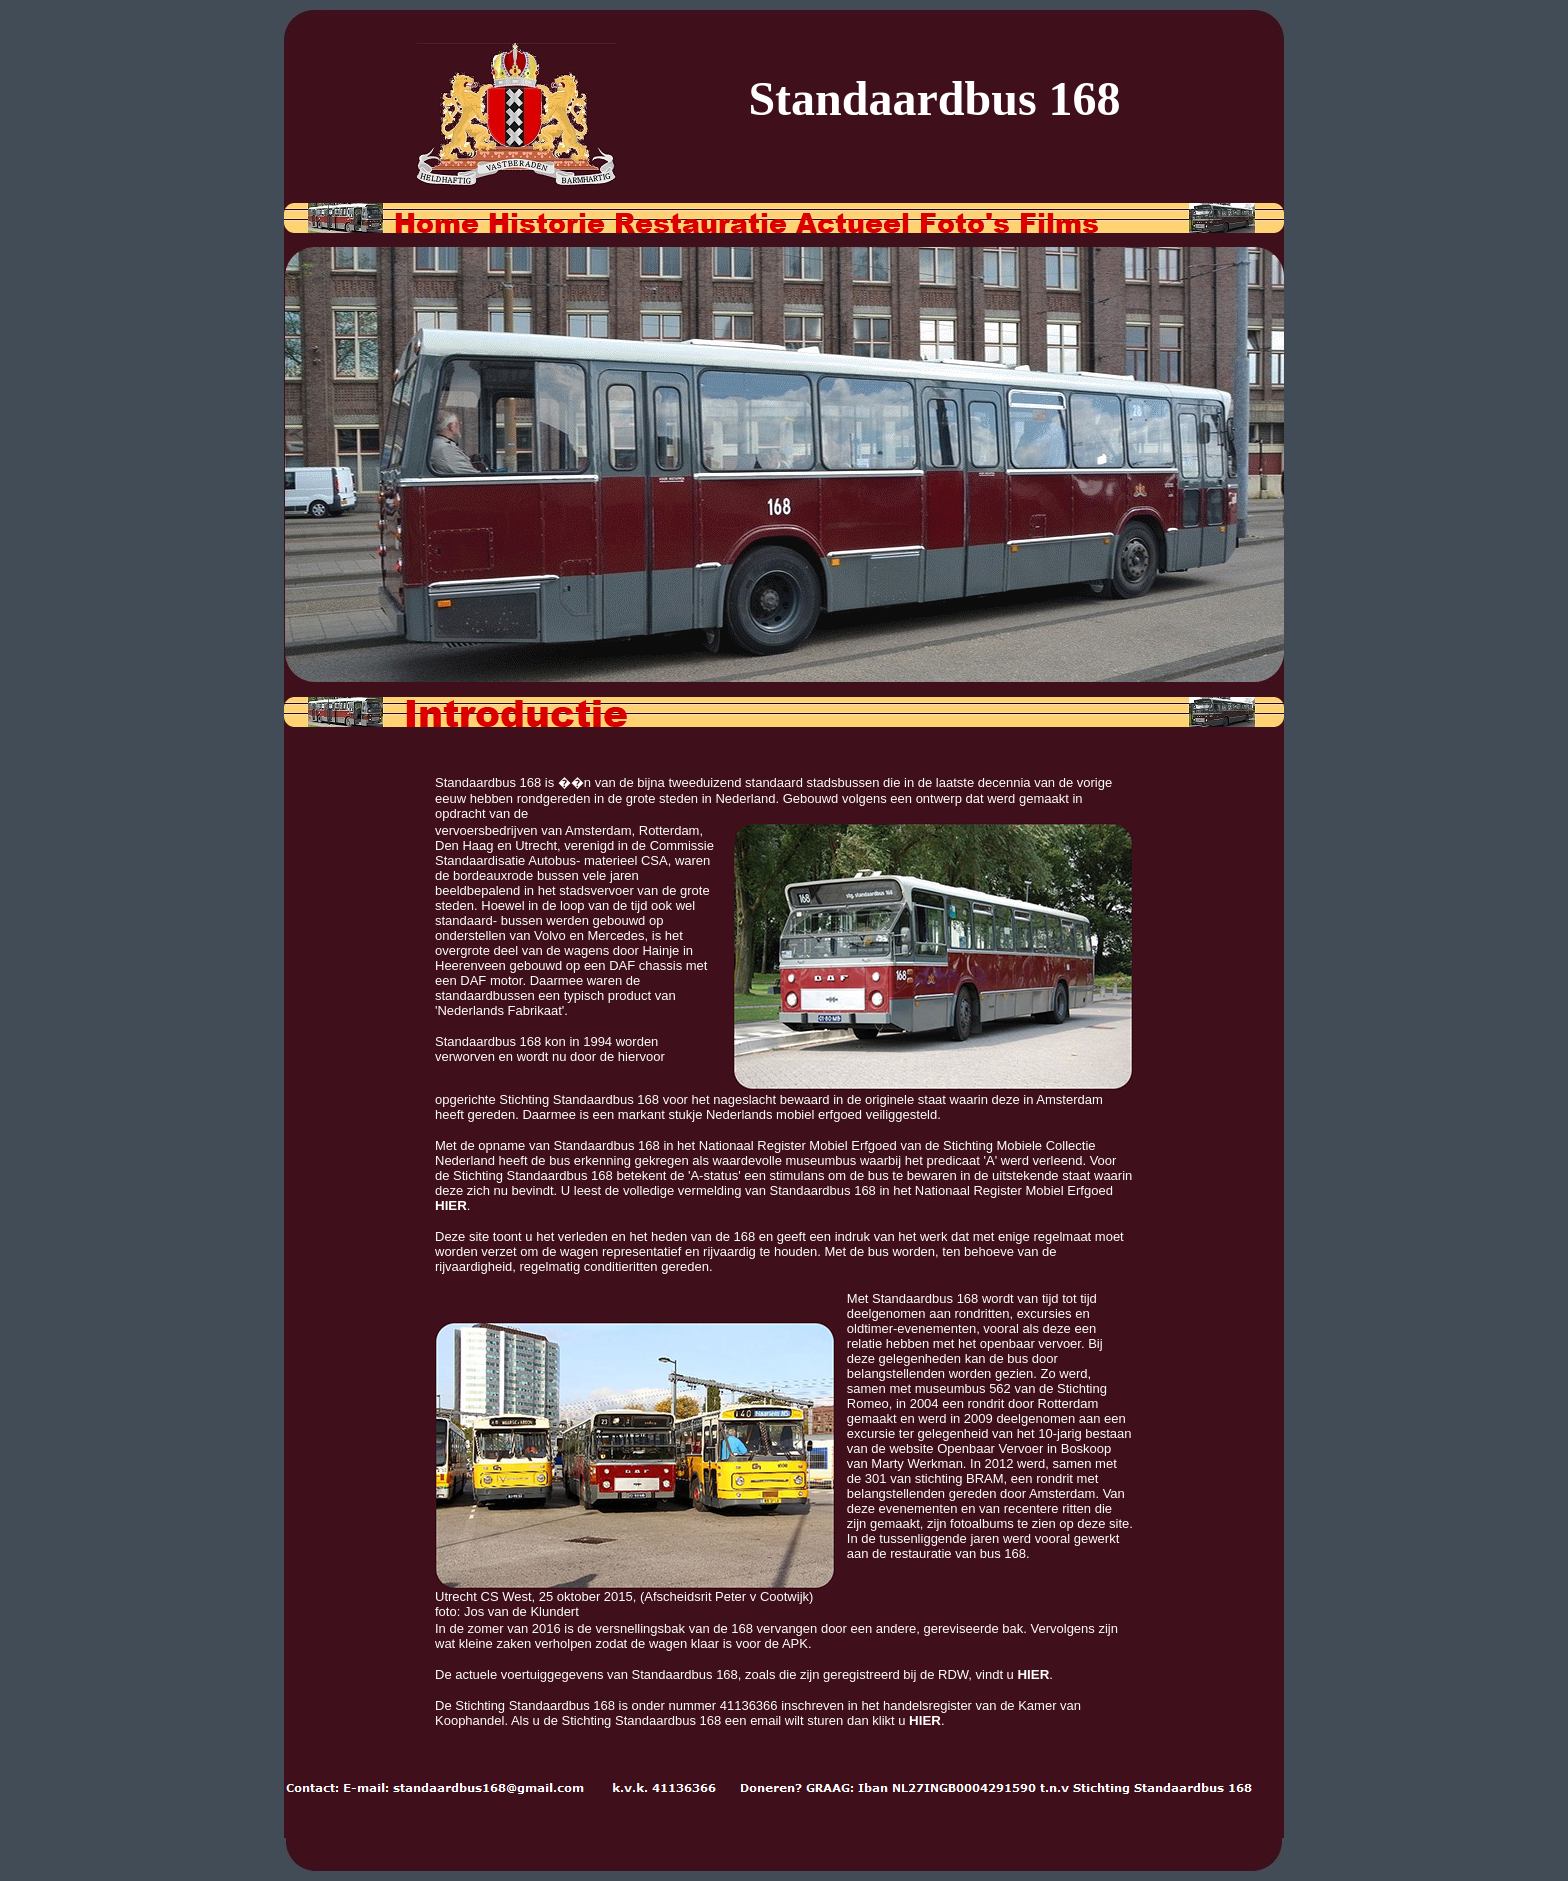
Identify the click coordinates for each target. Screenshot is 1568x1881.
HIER (451, 1205)
